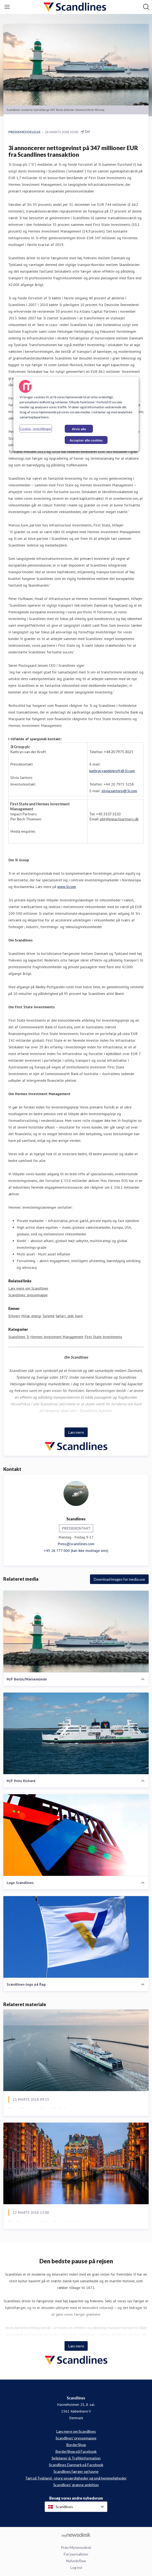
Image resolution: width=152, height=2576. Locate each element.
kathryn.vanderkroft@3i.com (112, 770)
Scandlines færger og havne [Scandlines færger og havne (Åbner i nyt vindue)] (76, 2471)
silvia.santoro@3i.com (119, 790)
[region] (76, 414)
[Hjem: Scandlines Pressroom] (74, 7)
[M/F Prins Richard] (76, 1733)
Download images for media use (119, 1579)
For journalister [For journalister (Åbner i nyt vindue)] (76, 2554)
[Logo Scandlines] (76, 1835)
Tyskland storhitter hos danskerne (47, 2223)
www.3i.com (66, 886)
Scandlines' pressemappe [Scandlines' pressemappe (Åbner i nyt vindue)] (28, 1295)
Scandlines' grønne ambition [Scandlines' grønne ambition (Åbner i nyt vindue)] (76, 2484)
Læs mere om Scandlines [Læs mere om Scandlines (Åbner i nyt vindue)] (28, 1288)
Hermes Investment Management (57, 1336)
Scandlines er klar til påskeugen (44, 2110)
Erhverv (14, 1315)
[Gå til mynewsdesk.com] (76, 2535)
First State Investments (103, 1336)
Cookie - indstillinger (36, 429)
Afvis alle (79, 429)
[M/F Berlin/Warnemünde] (76, 1632)
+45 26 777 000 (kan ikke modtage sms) (76, 1550)
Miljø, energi (31, 1315)
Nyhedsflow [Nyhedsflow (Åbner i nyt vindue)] (76, 2560)
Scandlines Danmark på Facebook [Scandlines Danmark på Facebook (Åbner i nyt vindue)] (76, 2464)
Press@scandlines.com (76, 1543)
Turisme (48, 1315)
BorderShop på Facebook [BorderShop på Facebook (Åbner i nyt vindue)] (76, 2451)
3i (27, 1336)
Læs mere (76, 1432)
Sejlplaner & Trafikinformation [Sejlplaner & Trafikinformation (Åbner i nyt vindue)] (76, 2458)
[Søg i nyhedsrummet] (146, 7)
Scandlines (16, 1336)
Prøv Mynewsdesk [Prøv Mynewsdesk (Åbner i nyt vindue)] (76, 2547)
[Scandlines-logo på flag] (76, 1937)
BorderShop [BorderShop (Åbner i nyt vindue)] (76, 2444)
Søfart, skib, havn (69, 1315)
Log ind (76, 2567)
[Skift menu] (7, 6)
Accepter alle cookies (86, 440)
